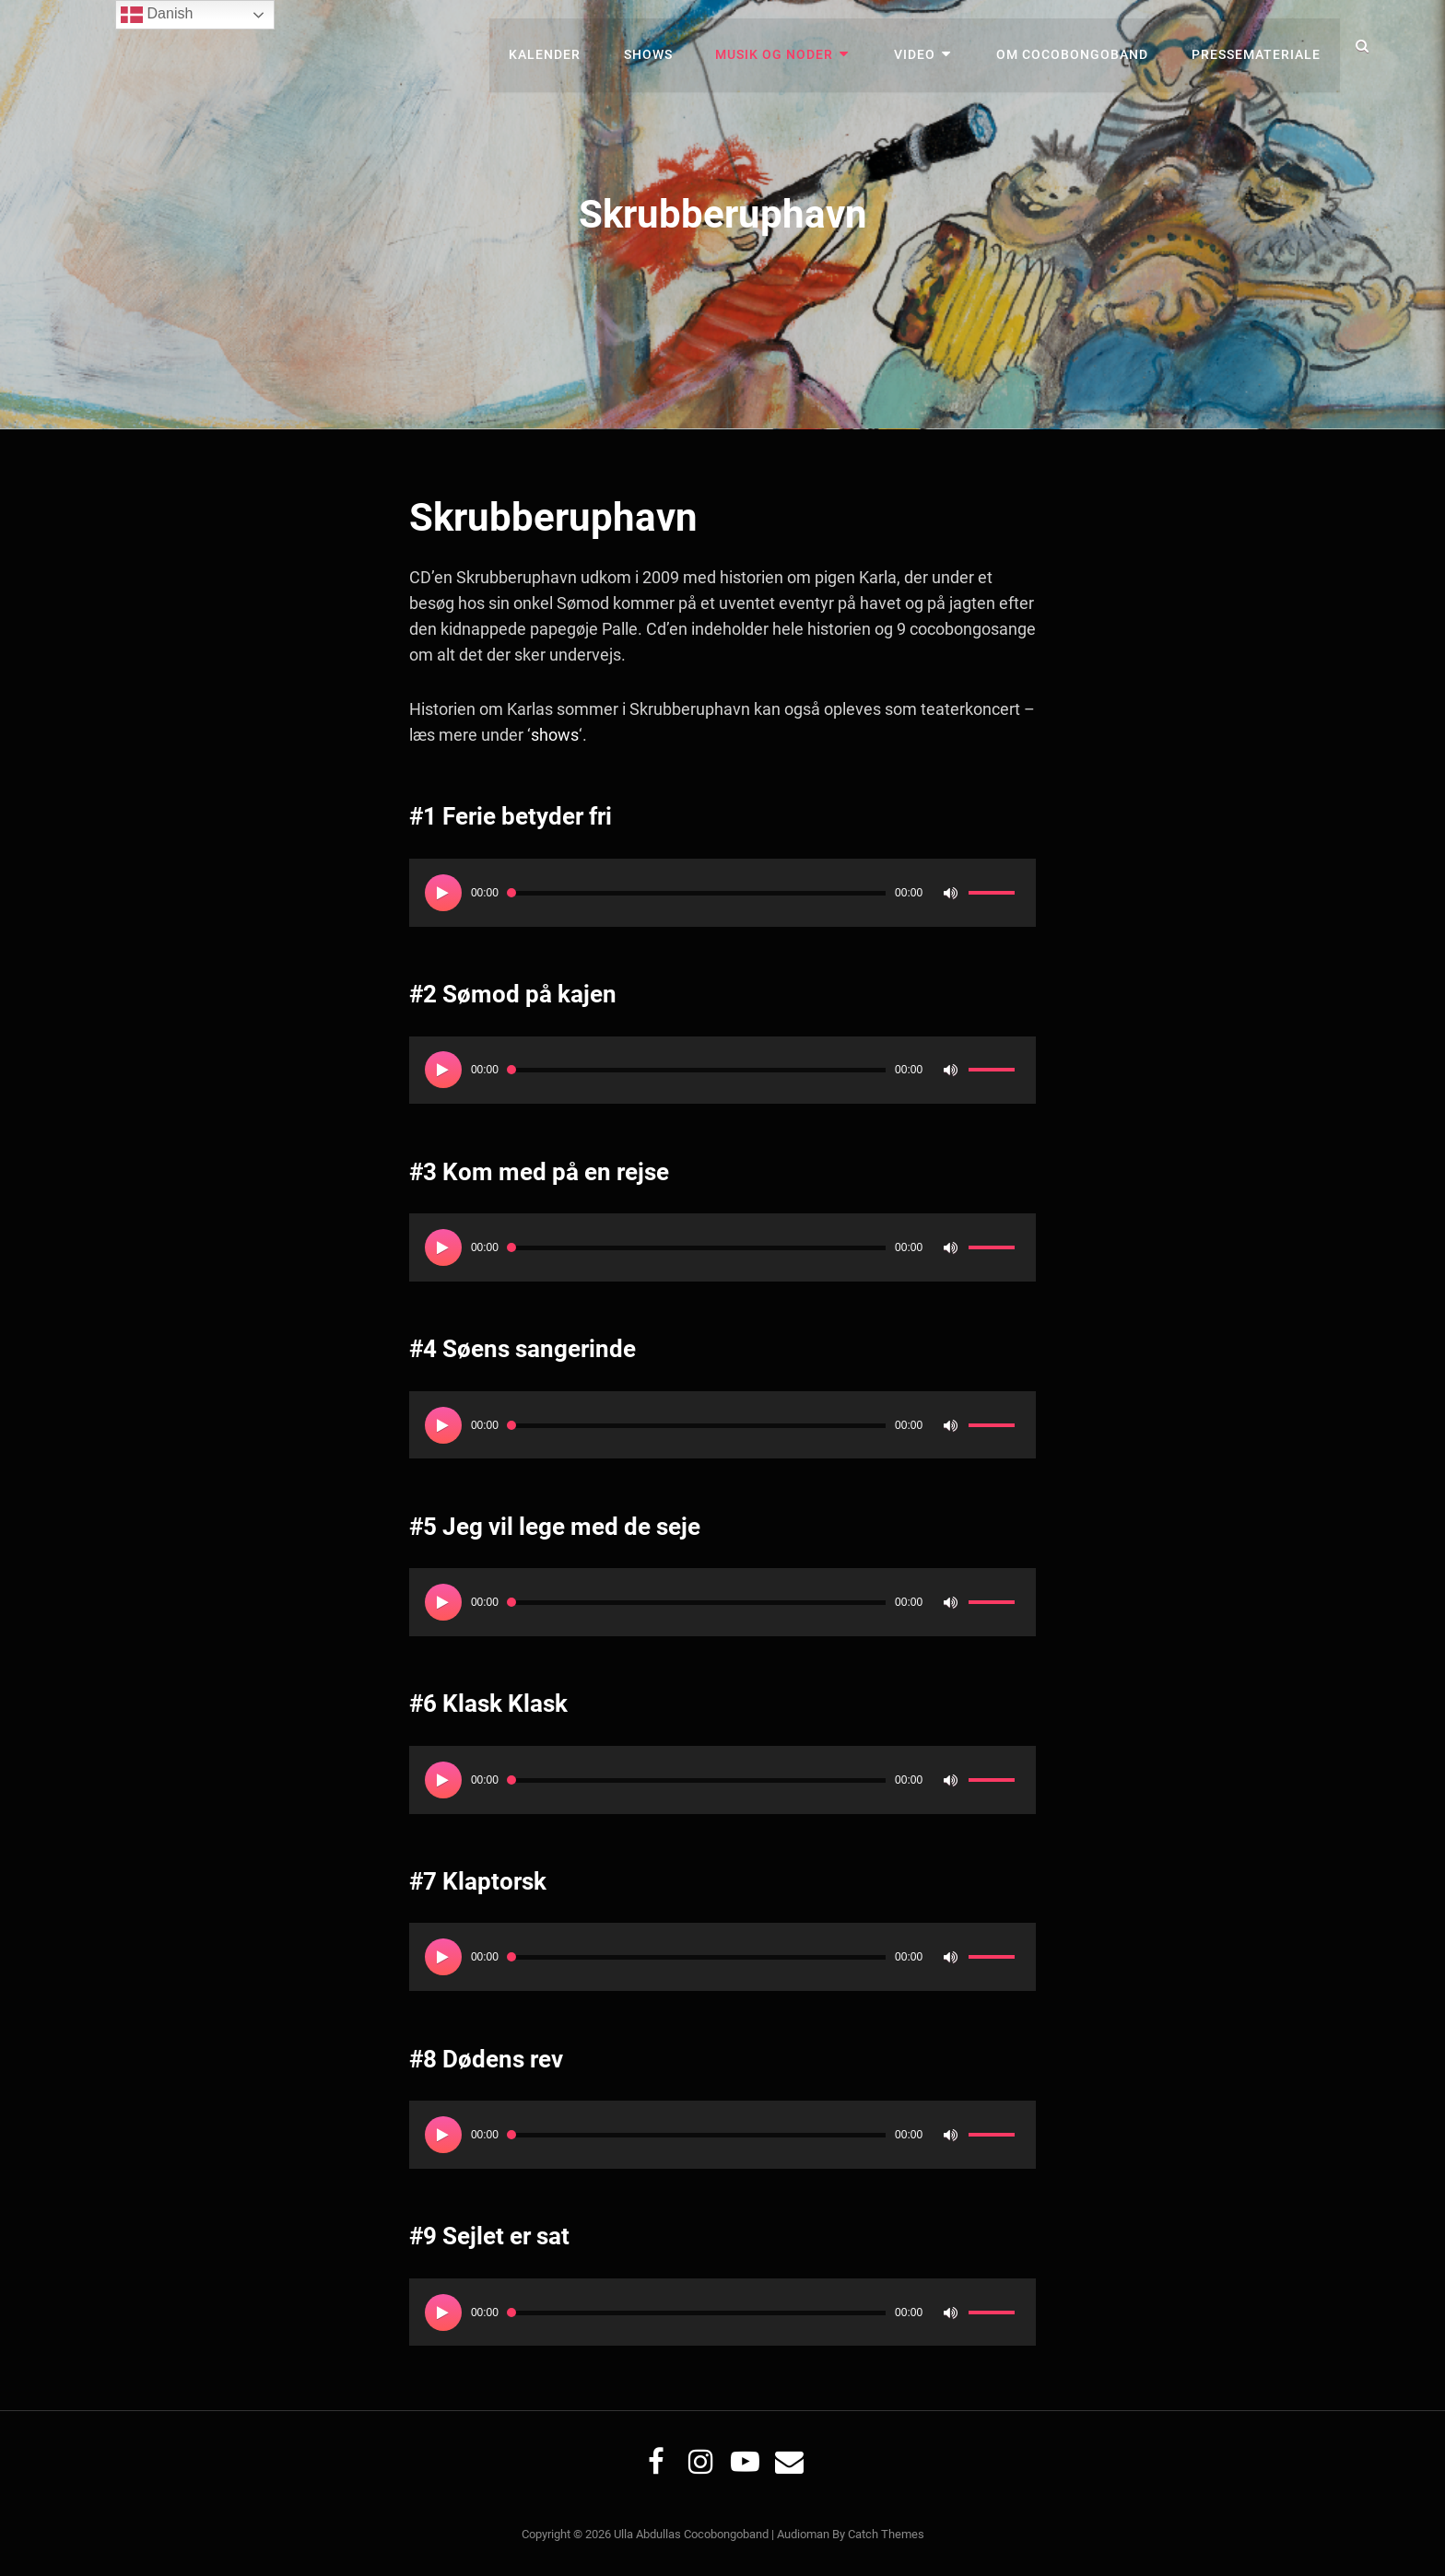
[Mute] (950, 891)
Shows (663, 46)
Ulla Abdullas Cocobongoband (691, 2534)
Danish (157, 15)
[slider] (697, 892)
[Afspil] (443, 891)
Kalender (562, 46)
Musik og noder (787, 46)
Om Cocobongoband (1076, 46)
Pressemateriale (1257, 46)
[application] (722, 892)
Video (923, 46)
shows (554, 734)
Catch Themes (886, 2534)
